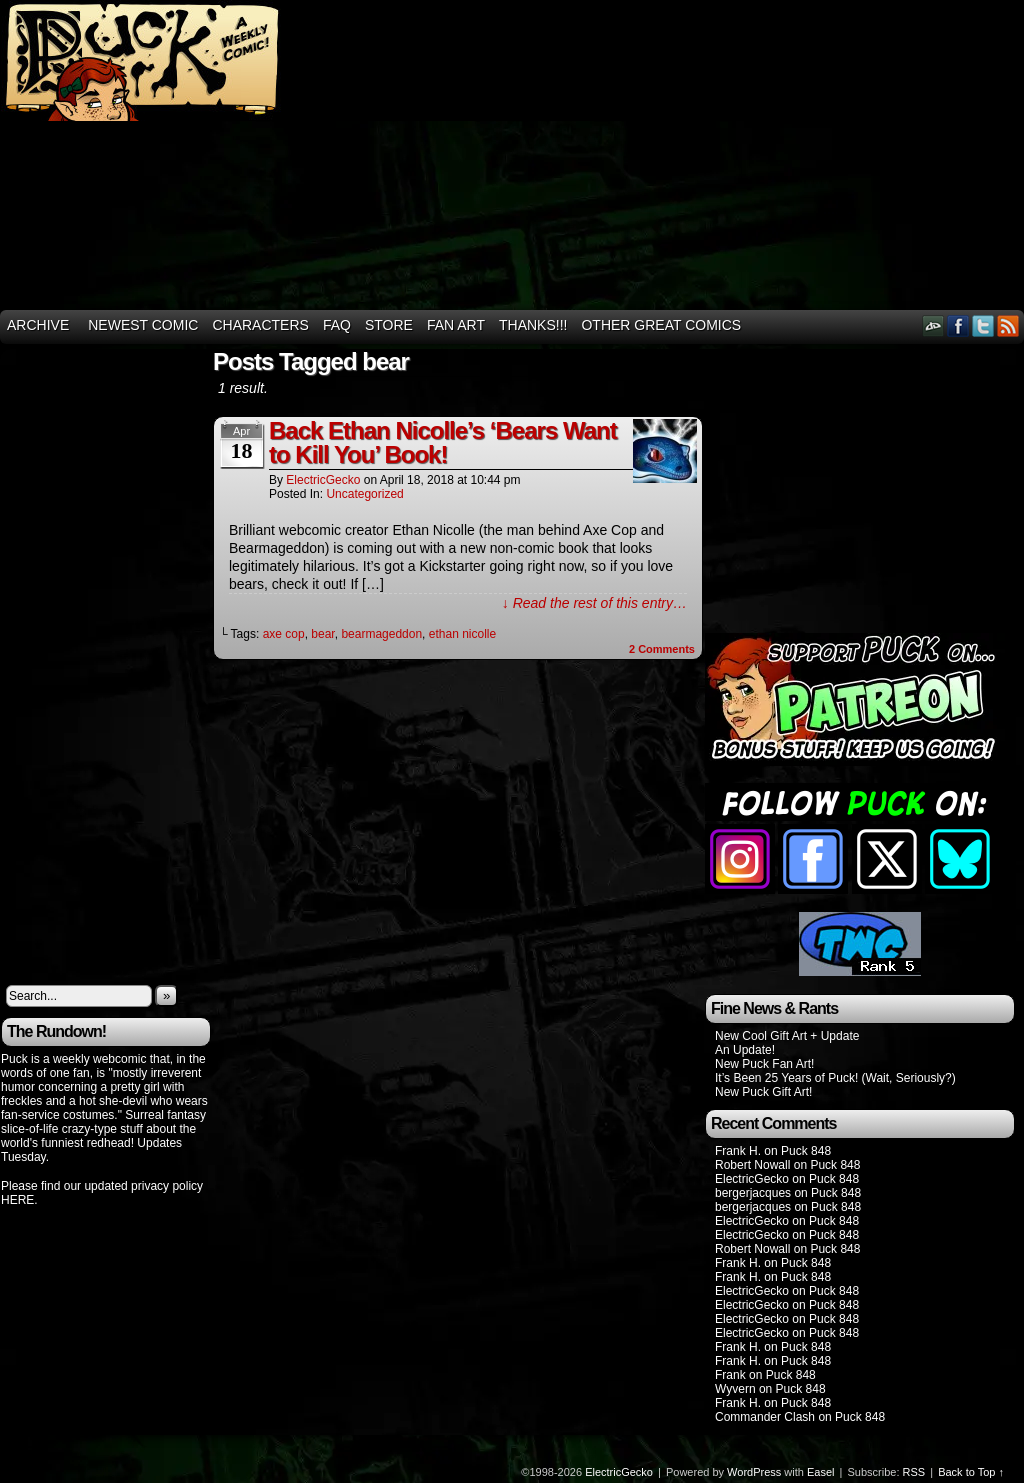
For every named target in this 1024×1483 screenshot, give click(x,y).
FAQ (337, 325)
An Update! (745, 1050)
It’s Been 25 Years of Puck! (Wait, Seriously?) (835, 1078)
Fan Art (456, 325)
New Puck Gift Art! (763, 1092)
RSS (1008, 325)
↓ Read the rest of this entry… (594, 603)
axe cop (284, 634)
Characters (260, 325)
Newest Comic (143, 325)
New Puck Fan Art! (764, 1064)
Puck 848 (806, 1151)
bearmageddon (381, 634)
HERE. (19, 1200)
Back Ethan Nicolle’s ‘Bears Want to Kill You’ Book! (443, 442)
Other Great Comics (661, 325)
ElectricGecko (323, 480)
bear (322, 634)
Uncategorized (364, 494)
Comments (662, 649)
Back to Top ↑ (971, 1472)
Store (389, 325)
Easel (821, 1472)
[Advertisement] (788, 156)
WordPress (754, 1472)
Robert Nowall (752, 1165)
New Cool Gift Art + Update (787, 1036)
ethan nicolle (462, 634)
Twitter (983, 325)
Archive (38, 325)
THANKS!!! (533, 325)
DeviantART (933, 325)
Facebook (958, 325)
